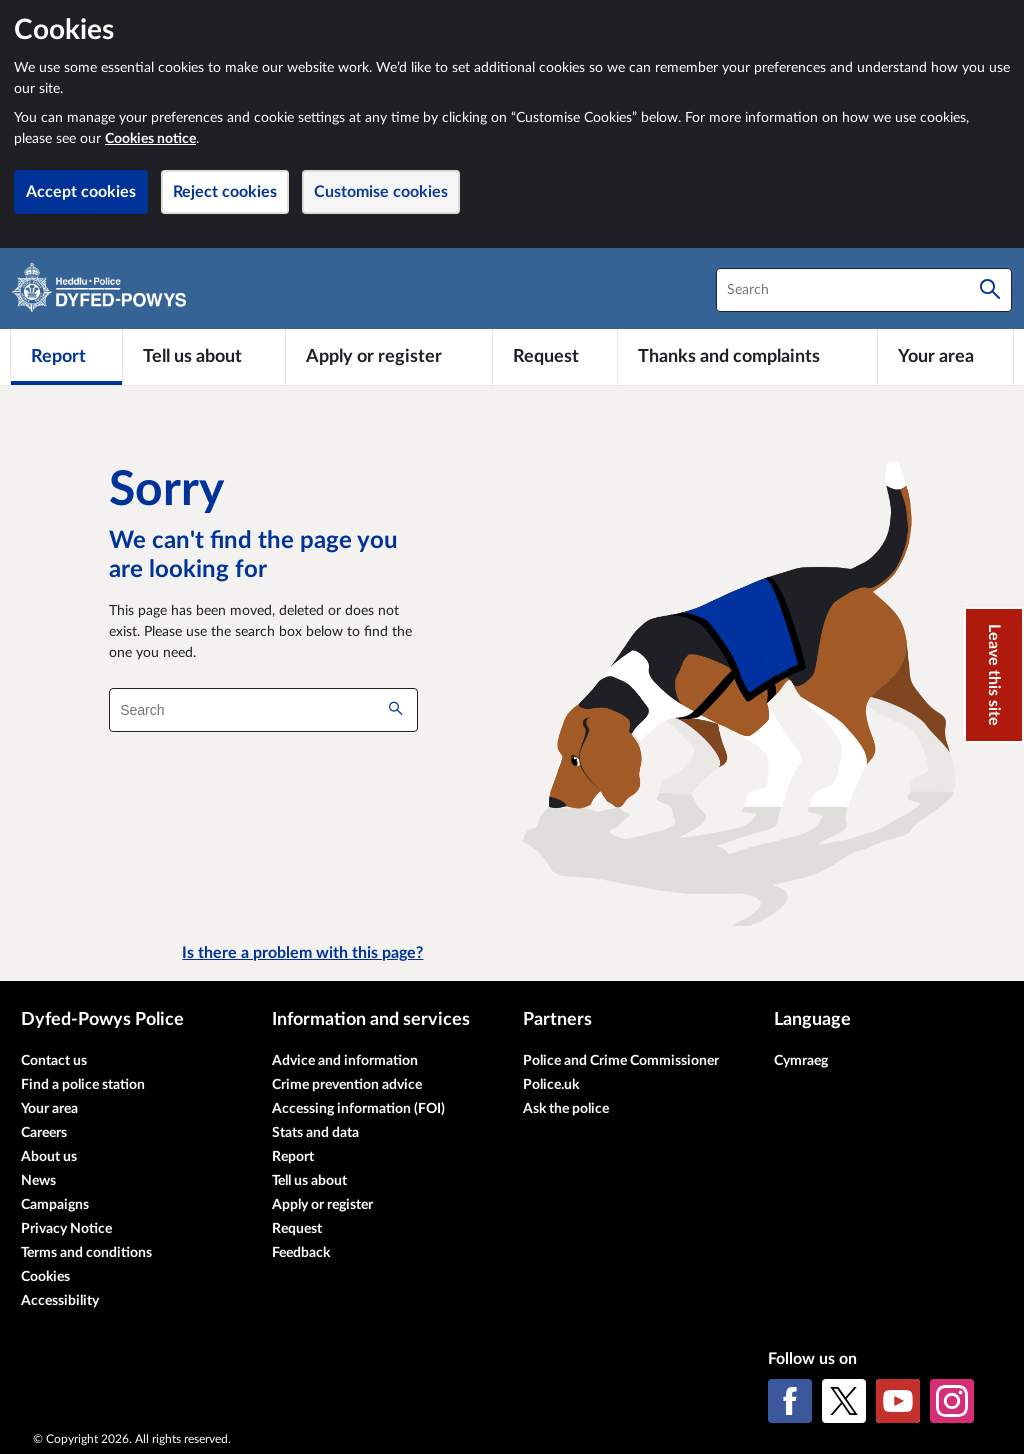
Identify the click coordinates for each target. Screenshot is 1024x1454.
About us (49, 1157)
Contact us (54, 1061)
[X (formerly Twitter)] (844, 1401)
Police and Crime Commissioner (621, 1061)
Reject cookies (225, 192)
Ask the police (566, 1109)
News (38, 1181)
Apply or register (322, 1205)
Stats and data (315, 1133)
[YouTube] (898, 1401)
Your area (49, 1109)
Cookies (45, 1277)
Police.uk (551, 1085)
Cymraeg (801, 1061)
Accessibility (60, 1301)
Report (293, 1157)
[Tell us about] (204, 357)
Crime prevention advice (347, 1085)
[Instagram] (952, 1401)
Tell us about (309, 1181)
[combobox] (864, 290)
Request (297, 1229)
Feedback (301, 1253)
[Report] (66, 357)
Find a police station (83, 1085)
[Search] (990, 290)
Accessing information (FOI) (358, 1109)
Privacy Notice (66, 1229)
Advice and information (345, 1061)
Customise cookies (381, 192)
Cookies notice (150, 139)
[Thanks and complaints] (747, 357)
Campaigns (55, 1205)
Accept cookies (81, 192)
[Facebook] (790, 1401)
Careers (44, 1133)
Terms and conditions (86, 1253)
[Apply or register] (388, 357)
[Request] (555, 357)
